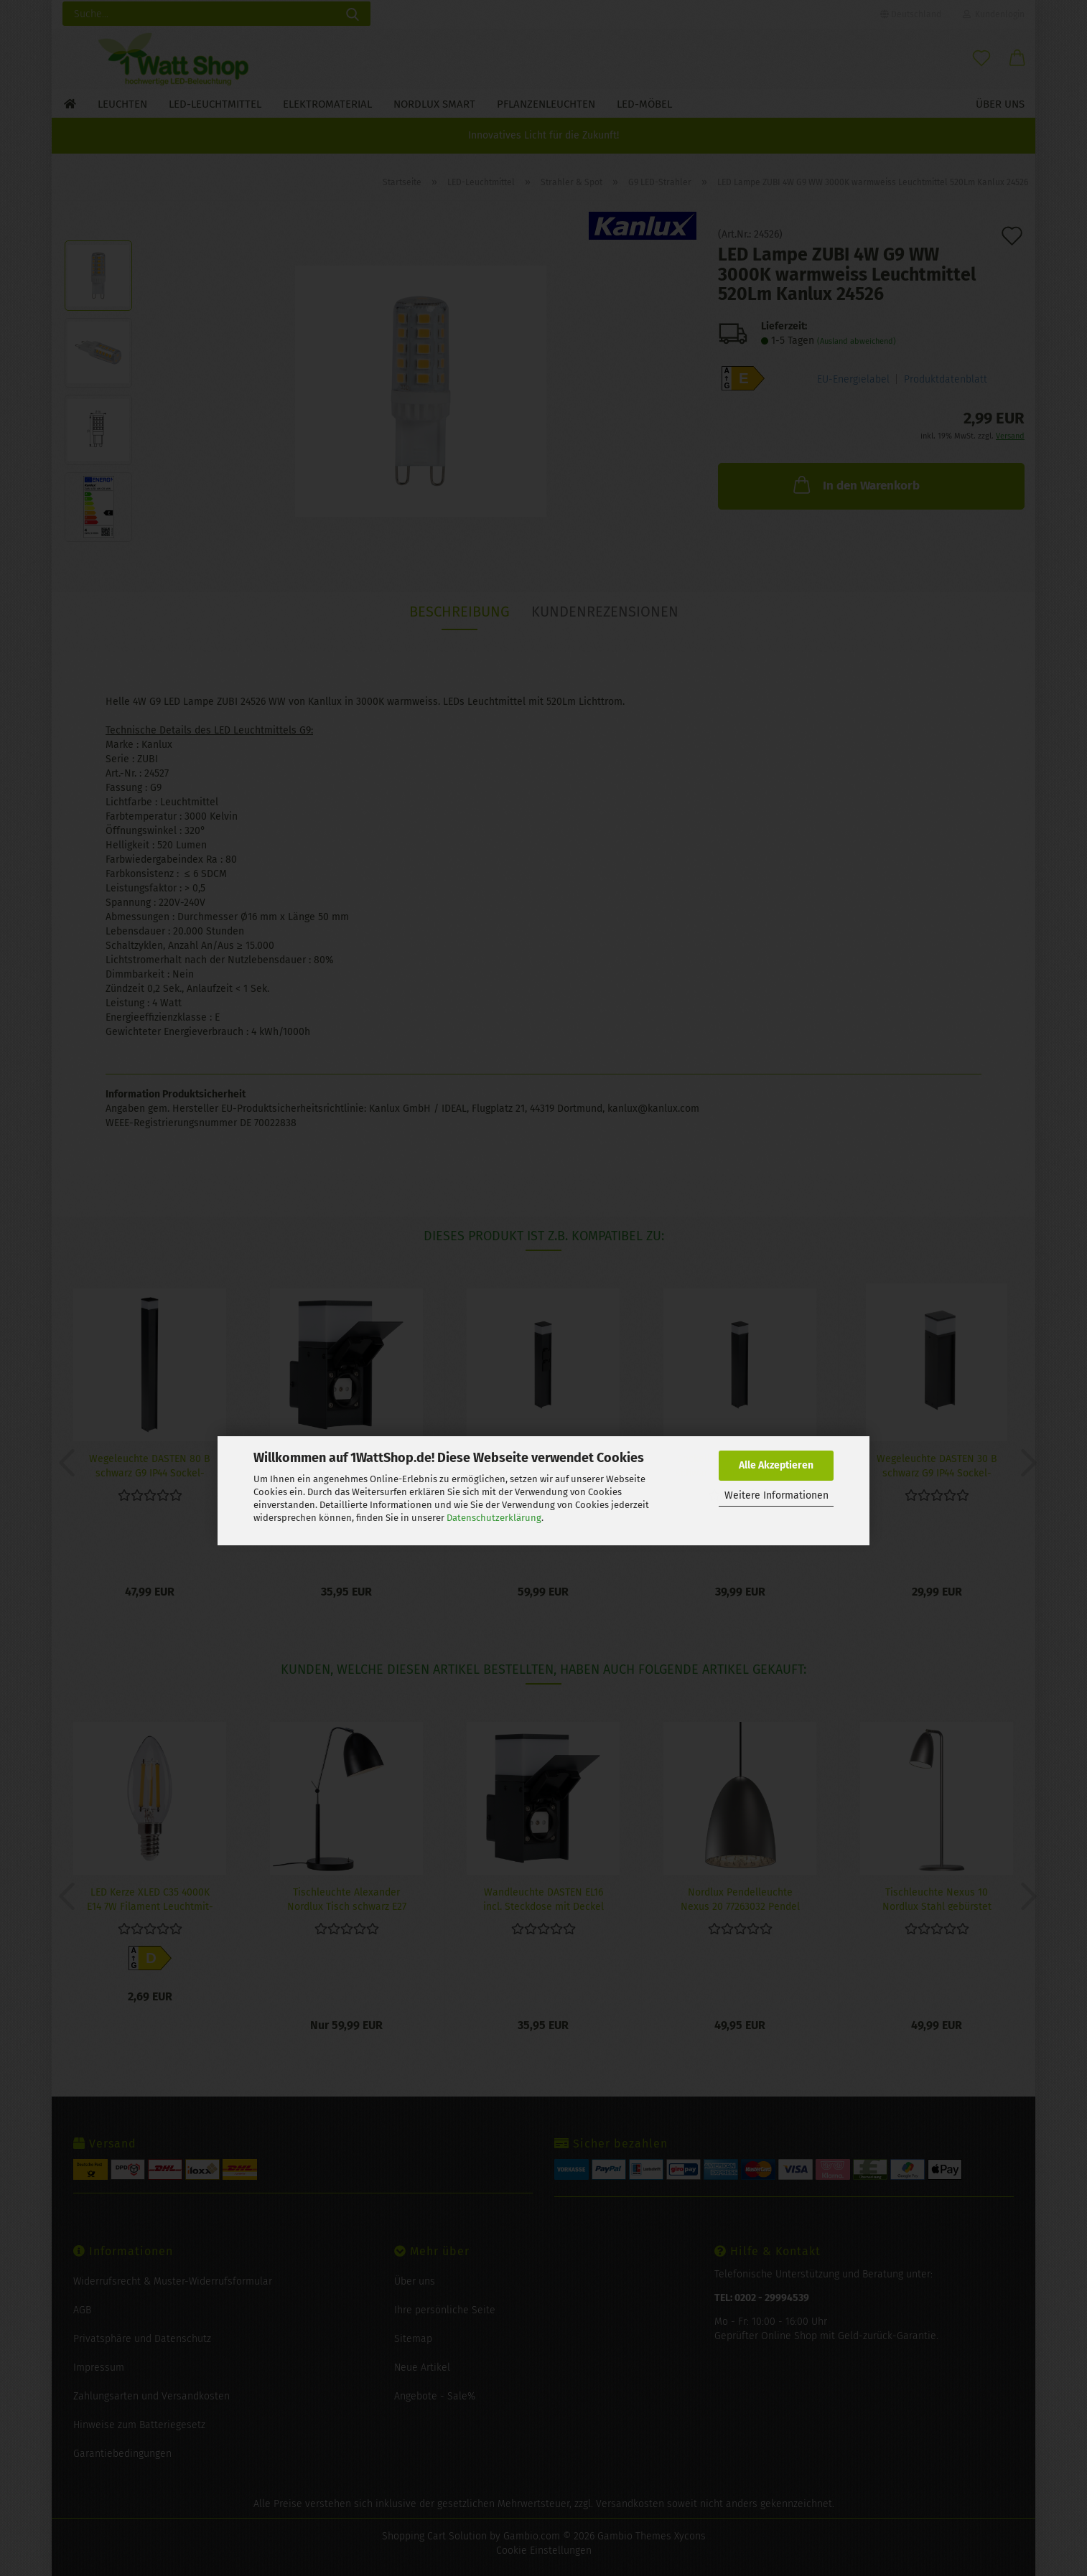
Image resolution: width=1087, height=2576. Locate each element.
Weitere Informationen (776, 1495)
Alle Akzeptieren (776, 1465)
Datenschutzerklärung (494, 1517)
